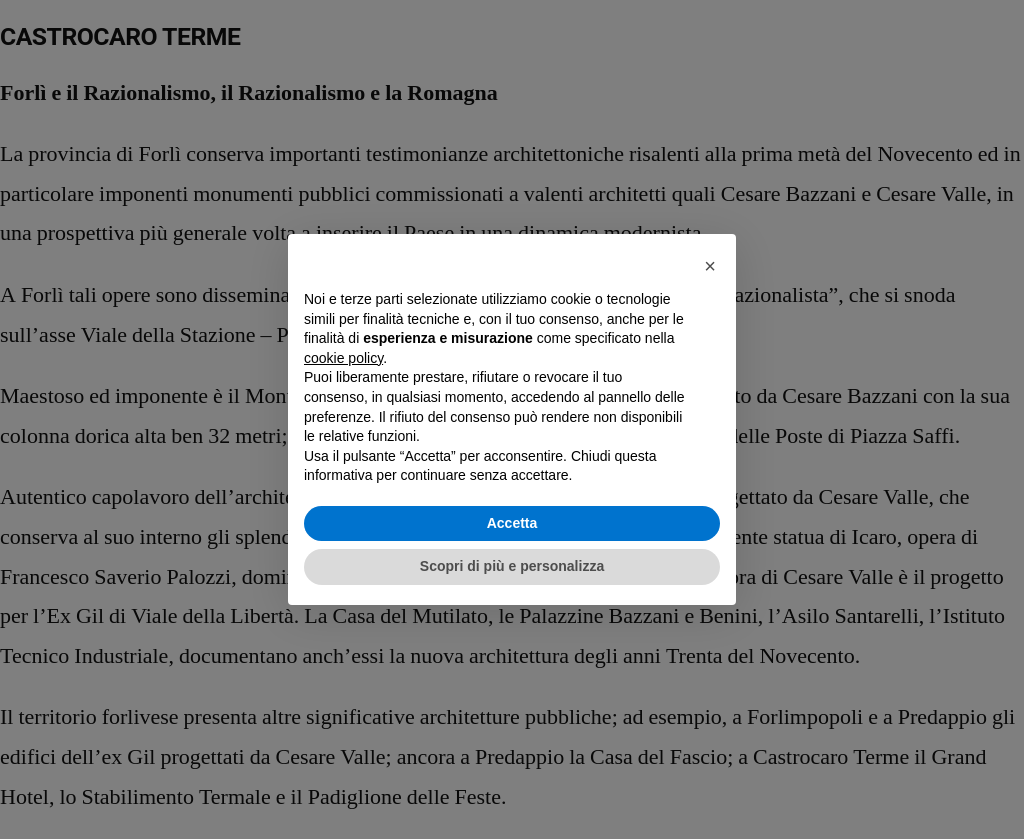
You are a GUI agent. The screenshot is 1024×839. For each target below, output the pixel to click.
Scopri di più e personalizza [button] (512, 566)
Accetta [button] (512, 523)
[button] (710, 266)
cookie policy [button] (343, 358)
